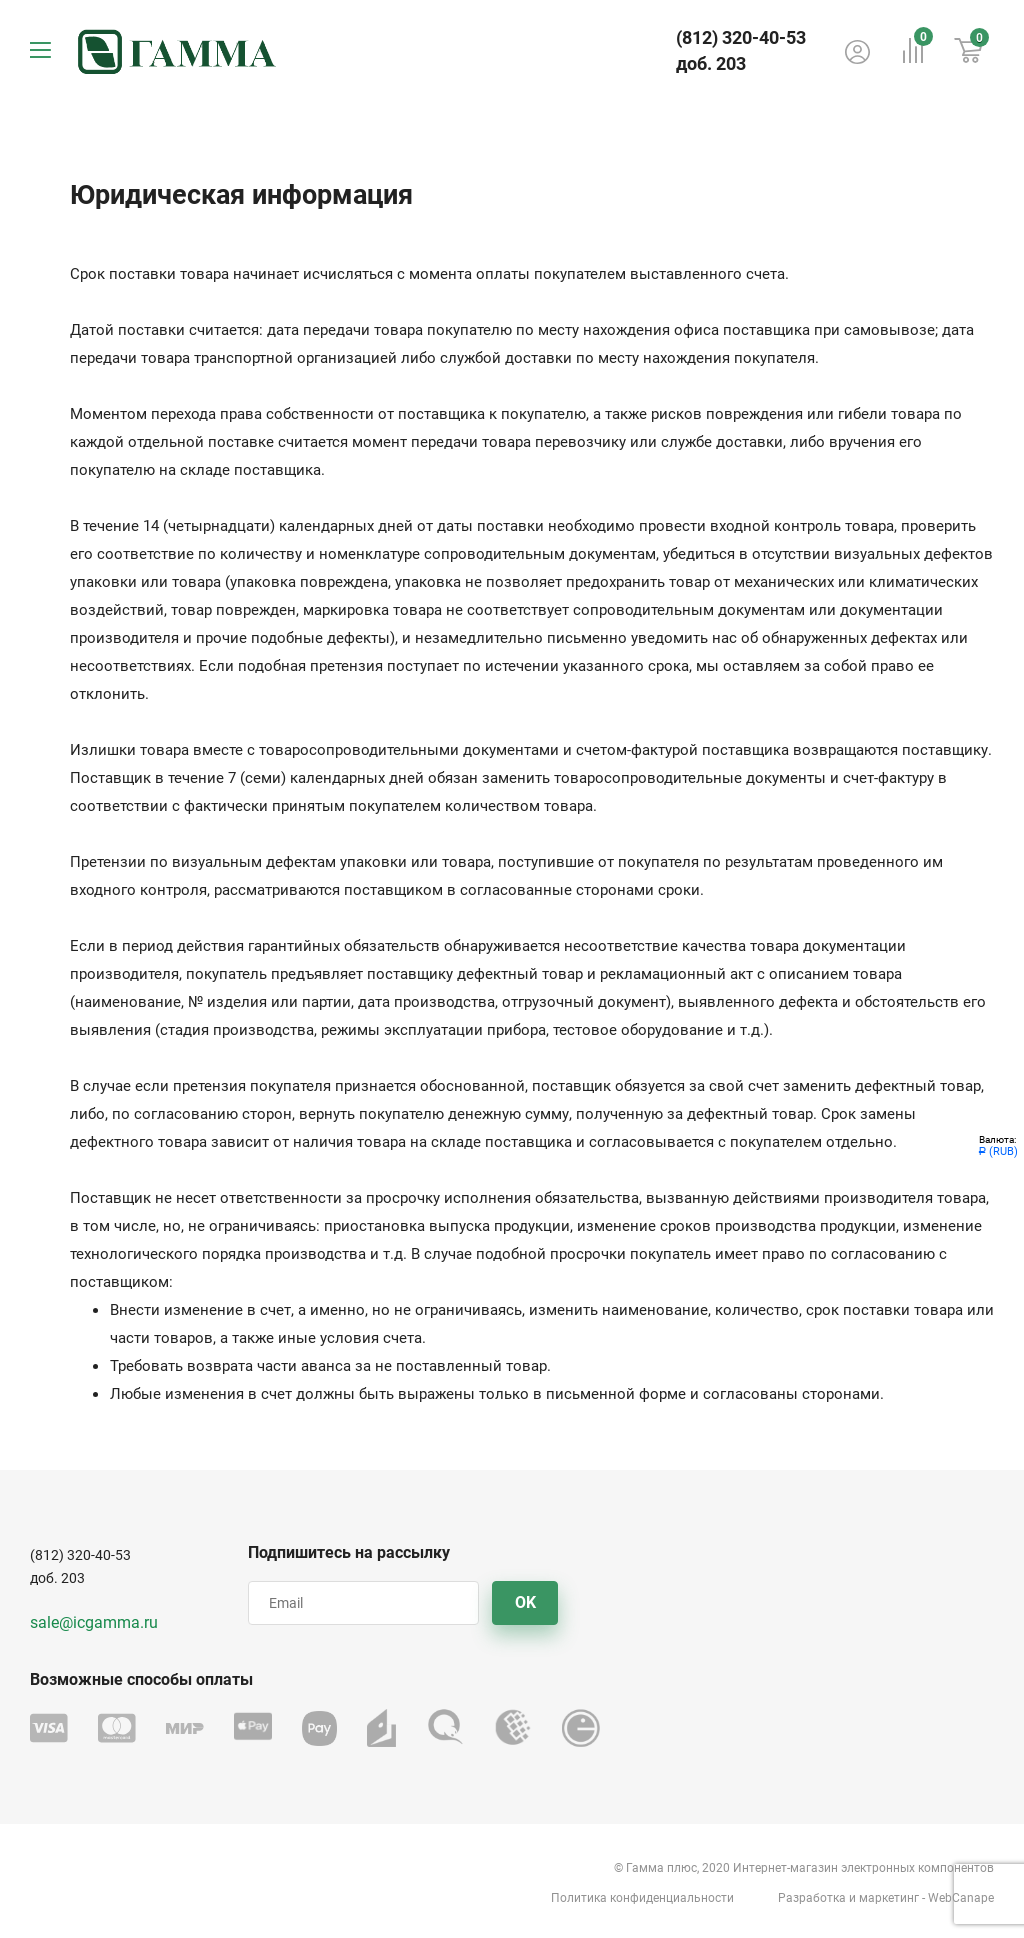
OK (525, 1602)
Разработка (812, 1898)
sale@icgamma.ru (94, 1622)
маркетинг (889, 1898)
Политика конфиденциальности (642, 1898)
